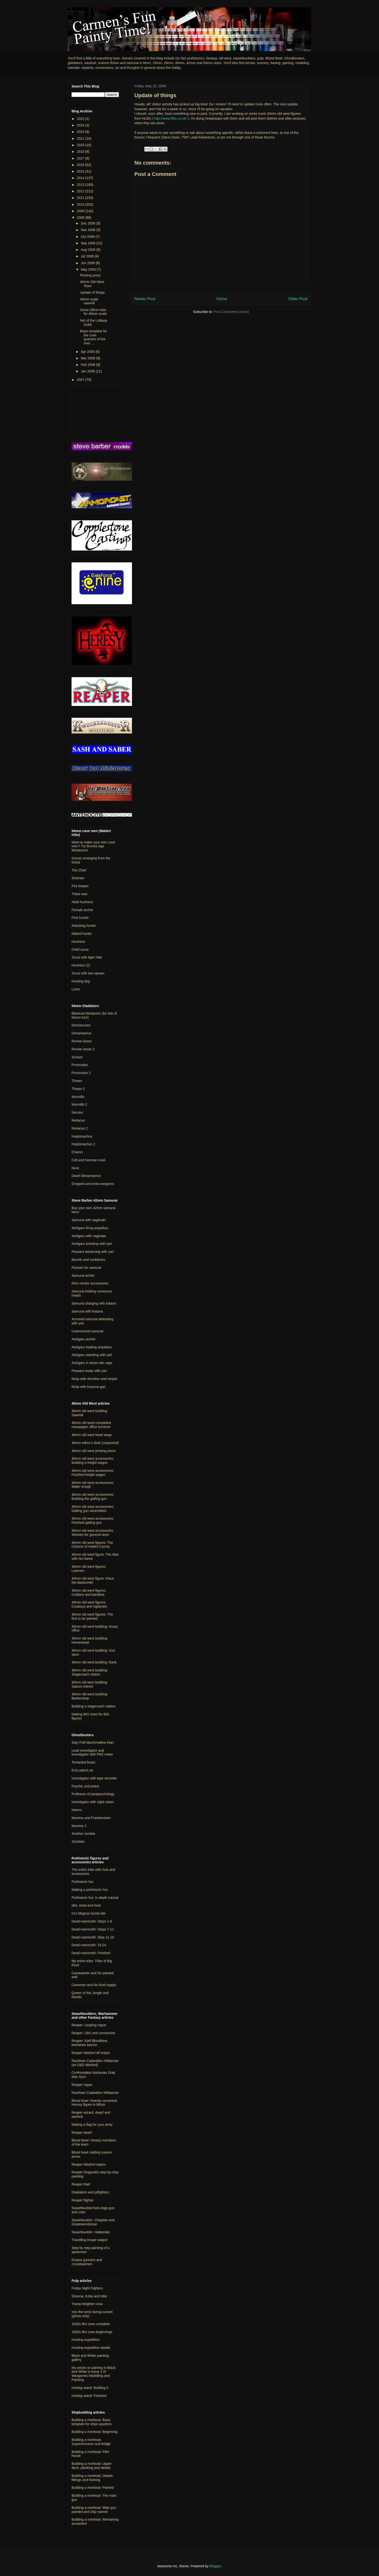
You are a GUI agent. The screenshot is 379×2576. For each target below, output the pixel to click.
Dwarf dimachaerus (86, 1176)
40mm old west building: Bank (94, 1662)
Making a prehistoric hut (90, 1890)
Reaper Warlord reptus (89, 2164)
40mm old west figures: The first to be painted (92, 1616)
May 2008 (88, 269)
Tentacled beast (83, 1762)
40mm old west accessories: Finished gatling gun (93, 1520)
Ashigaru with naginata (89, 1236)
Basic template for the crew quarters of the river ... (93, 337)
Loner (76, 989)
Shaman (78, 878)
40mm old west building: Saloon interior (90, 1684)
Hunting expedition (86, 2340)
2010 (81, 204)
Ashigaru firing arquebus (90, 1228)
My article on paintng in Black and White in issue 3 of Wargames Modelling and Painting (94, 2374)
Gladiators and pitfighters (90, 2192)
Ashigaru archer (83, 1339)
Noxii (75, 1168)
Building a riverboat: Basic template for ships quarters (92, 2422)
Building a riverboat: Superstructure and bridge (91, 2442)
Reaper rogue (82, 2085)
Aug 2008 (88, 250)
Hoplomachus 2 (83, 1144)
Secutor (77, 1112)
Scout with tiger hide (87, 957)
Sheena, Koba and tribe (89, 2296)
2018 (81, 151)
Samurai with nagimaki (89, 1220)
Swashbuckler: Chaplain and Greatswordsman (93, 2222)
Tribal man (79, 894)
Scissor (77, 1057)
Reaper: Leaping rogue (89, 2025)
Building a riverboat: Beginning (94, 2432)
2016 (81, 165)
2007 (81, 380)
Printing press (90, 275)
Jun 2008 (88, 263)
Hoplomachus (82, 1136)
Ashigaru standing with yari (92, 1355)
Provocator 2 (81, 1073)
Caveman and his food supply (94, 1985)
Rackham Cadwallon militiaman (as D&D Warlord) (95, 2063)
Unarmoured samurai (87, 1331)
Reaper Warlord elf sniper (91, 2053)
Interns (77, 1810)
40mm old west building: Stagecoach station (90, 1672)
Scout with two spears (88, 973)
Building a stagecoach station (94, 1706)
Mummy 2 (79, 1826)
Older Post (297, 299)
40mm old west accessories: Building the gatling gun (93, 1497)
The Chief (79, 870)
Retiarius (78, 1120)
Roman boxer (82, 1041)
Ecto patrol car (82, 1770)
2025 (81, 119)
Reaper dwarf (82, 2132)
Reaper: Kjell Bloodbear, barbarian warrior (90, 2043)
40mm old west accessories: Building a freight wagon (93, 1461)
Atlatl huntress (82, 902)
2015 (81, 171)
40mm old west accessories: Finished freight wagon (93, 1473)
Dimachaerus (81, 1033)
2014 (81, 178)
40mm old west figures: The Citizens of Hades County (92, 1545)
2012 (81, 191)
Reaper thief (81, 2184)
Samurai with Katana (87, 1311)
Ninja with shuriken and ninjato (94, 1379)
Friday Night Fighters (87, 2288)
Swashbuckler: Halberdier (91, 2232)
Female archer (82, 910)
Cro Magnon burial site (89, 1913)
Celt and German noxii (88, 1160)
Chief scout (80, 949)
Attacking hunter (84, 926)
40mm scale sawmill (89, 301)
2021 (81, 138)
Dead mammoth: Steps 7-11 (93, 1929)
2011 (81, 198)
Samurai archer (83, 1275)
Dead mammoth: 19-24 (89, 1945)
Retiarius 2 (80, 1128)
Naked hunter (82, 934)
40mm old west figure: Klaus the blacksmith (93, 1580)
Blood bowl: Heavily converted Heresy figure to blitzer (94, 2103)
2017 (81, 158)
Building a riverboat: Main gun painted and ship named (94, 2510)
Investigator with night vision (93, 1802)
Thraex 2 (78, 1089)
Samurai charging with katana (94, 1303)
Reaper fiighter (83, 2200)
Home (221, 299)
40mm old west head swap (92, 1435)
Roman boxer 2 (83, 1049)
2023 (81, 132)
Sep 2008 (88, 243)
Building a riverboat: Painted (93, 2487)
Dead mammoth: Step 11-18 (93, 1937)
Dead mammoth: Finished (91, 1953)
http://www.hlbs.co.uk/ (170, 118)
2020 (81, 145)
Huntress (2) (81, 965)
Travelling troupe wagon (90, 2240)
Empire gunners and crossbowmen (87, 2262)
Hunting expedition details (91, 2348)
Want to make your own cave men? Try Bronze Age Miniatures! (93, 846)
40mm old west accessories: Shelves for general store (93, 1533)
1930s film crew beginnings (92, 2332)
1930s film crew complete (91, 2324)
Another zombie (83, 1834)
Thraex (77, 1081)
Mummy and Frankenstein (91, 1818)
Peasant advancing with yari (93, 1252)
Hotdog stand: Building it (90, 2388)
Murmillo (78, 1097)
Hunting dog (81, 981)
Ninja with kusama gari (89, 1387)
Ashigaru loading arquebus (92, 1347)
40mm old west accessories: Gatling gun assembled (93, 1509)
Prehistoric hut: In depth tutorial (95, 1898)
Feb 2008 (88, 365)
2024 (81, 125)
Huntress (78, 941)
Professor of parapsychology (93, 1794)
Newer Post (144, 299)
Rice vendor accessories (90, 1283)
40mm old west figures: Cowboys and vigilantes (89, 1604)
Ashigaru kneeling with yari (92, 1244)
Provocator (80, 1065)
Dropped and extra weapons (93, 1184)
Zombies (78, 1841)
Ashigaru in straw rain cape (92, 1363)
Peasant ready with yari (89, 1371)
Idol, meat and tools (86, 1905)
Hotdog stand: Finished (89, 2396)
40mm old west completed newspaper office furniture (91, 1425)
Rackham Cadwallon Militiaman (95, 2093)
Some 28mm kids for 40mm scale (93, 312)
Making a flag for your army (92, 2124)
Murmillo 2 (79, 1104)
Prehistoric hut (82, 1882)
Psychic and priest (85, 1786)
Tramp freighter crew (87, 2304)
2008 (81, 217)
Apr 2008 (88, 352)
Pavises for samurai (86, 1268)
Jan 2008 (88, 371)
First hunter (80, 918)
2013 (81, 185)
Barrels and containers (88, 1260)
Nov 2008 (88, 230)
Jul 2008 (88, 256)
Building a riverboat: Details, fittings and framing (93, 2478)
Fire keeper (80, 886)
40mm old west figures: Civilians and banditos (89, 1592)
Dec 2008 (88, 223)
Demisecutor (81, 1025)
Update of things (92, 292)
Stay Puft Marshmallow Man (93, 1742)
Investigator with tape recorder (94, 1778)
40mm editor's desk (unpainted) (95, 1443)
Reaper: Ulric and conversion (93, 2033)
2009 (81, 211)
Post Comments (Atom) (231, 312)
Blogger (215, 2566)
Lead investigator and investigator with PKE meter (92, 1752)
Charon (77, 1152)
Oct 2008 (88, 237)
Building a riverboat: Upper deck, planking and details (92, 2466)
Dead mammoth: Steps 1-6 (92, 1921)
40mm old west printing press (94, 1451)
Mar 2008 (88, 358)
